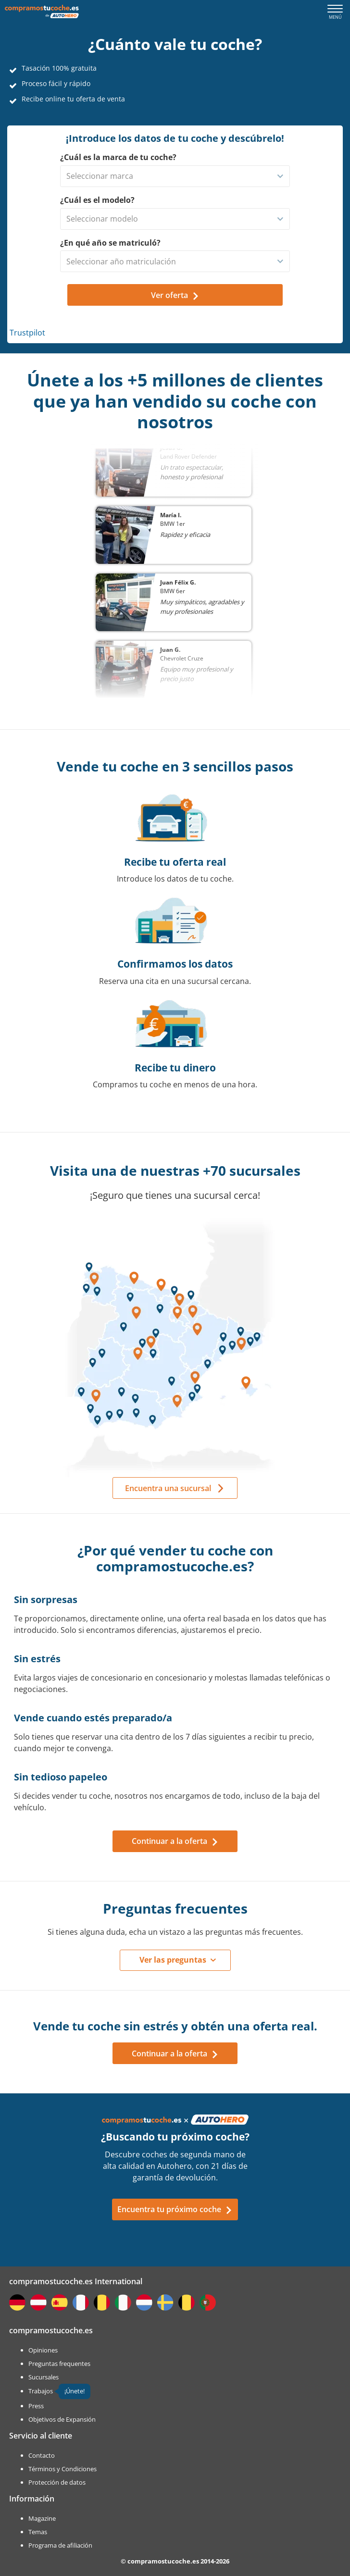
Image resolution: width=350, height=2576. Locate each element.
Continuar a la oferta (175, 1841)
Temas (37, 2531)
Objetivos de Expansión (62, 2419)
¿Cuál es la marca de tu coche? (118, 157)
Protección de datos (57, 2482)
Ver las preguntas (172, 1959)
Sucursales (43, 2377)
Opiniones (43, 2350)
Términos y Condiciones (62, 2468)
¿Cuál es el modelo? (97, 200)
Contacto (41, 2455)
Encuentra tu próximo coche (175, 2209)
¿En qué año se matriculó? (110, 242)
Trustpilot (27, 332)
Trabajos (40, 2391)
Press (36, 2406)
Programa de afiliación (60, 2545)
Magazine (42, 2518)
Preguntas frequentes (59, 2363)
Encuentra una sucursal (168, 1488)
